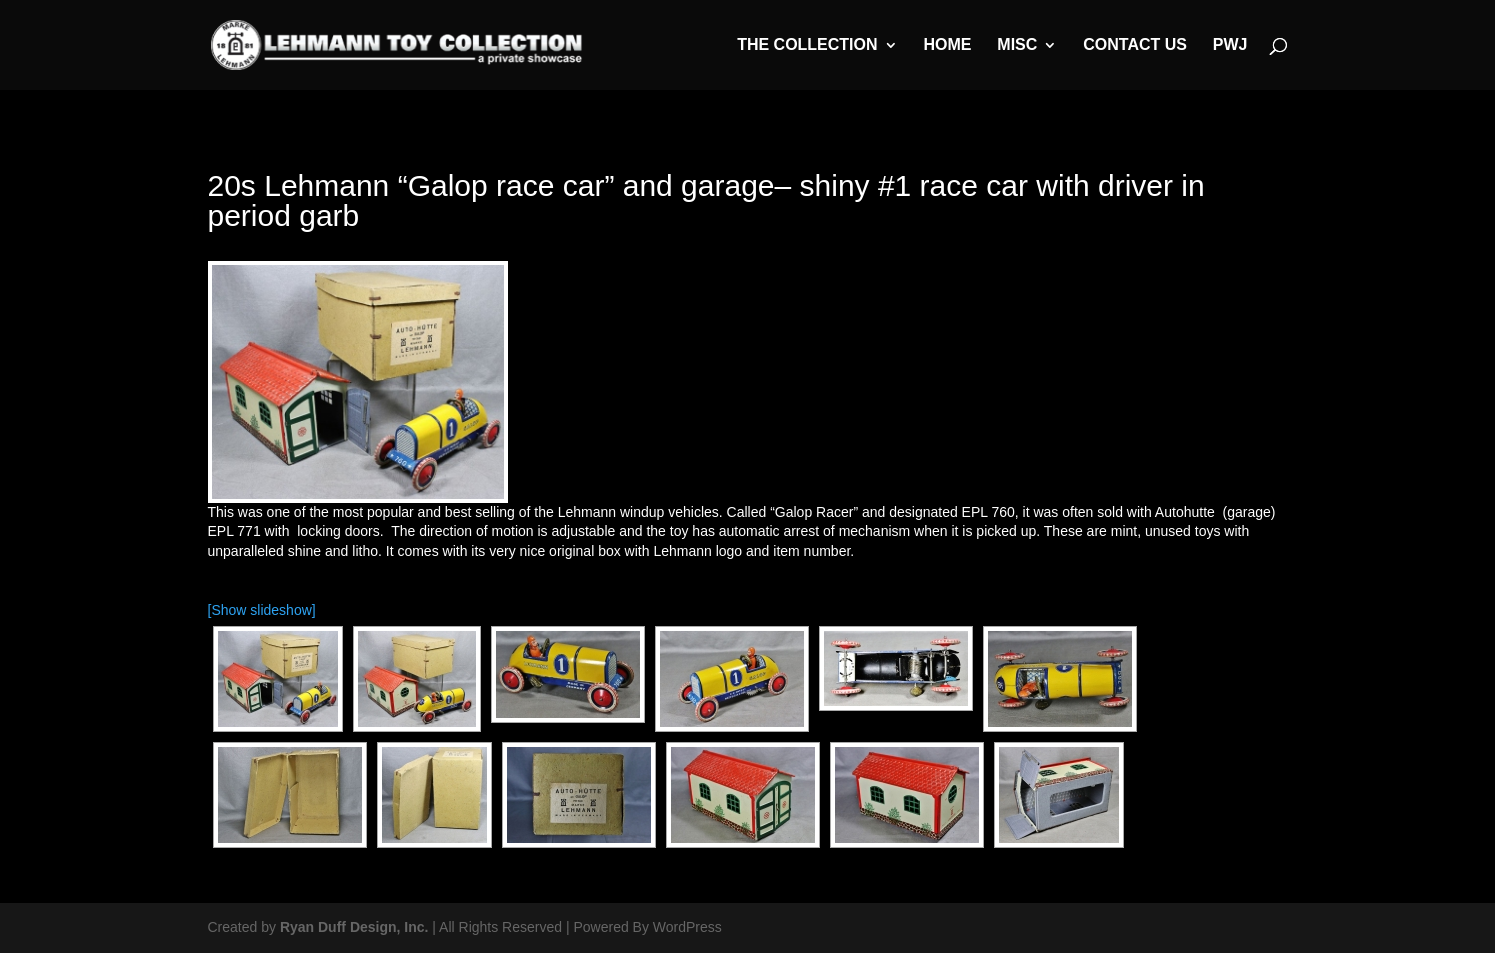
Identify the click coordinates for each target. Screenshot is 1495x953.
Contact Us (1135, 45)
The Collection (807, 45)
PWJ (1230, 45)
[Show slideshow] (262, 610)
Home (947, 45)
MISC (1017, 45)
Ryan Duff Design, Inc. (354, 927)
